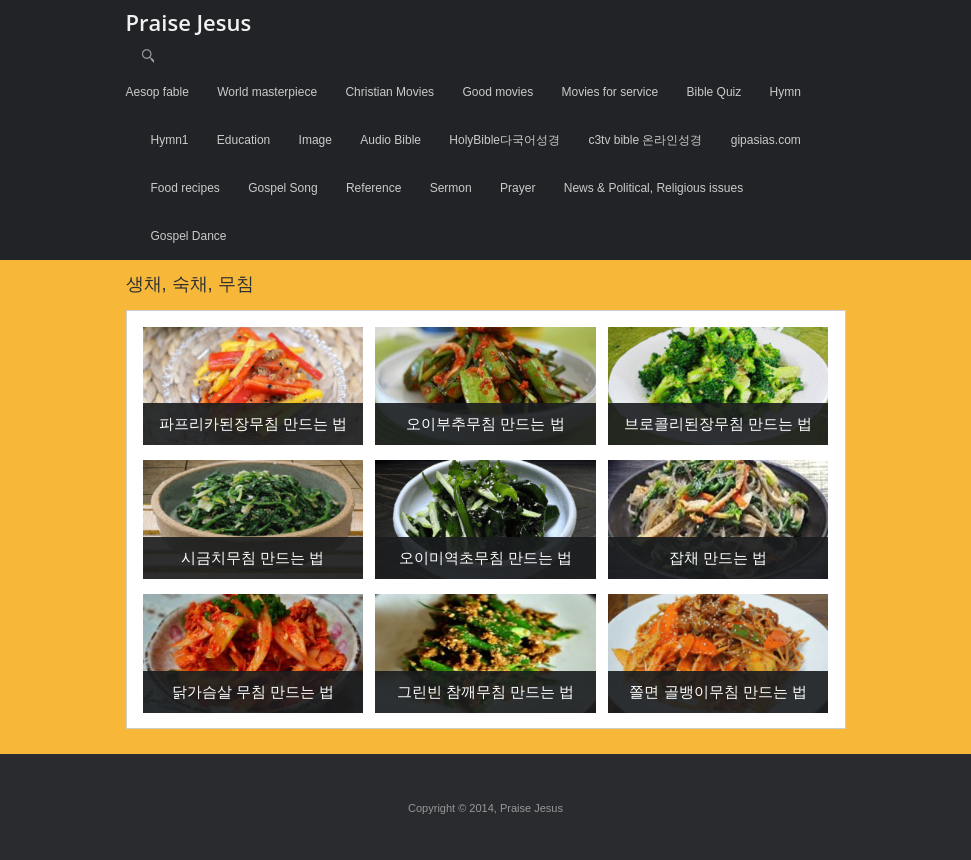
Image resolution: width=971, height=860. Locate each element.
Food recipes (185, 188)
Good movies (497, 92)
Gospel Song (282, 188)
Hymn (785, 92)
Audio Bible (390, 140)
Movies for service (610, 92)
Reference (373, 188)
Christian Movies (389, 92)
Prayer (517, 188)
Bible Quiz (714, 92)
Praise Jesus (189, 22)
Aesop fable (157, 92)
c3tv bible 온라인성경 (645, 140)
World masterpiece (267, 92)
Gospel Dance (189, 236)
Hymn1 (170, 140)
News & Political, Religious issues (653, 188)
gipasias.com (766, 140)
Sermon (451, 188)
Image (315, 140)
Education (243, 140)
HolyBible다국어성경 (504, 140)
